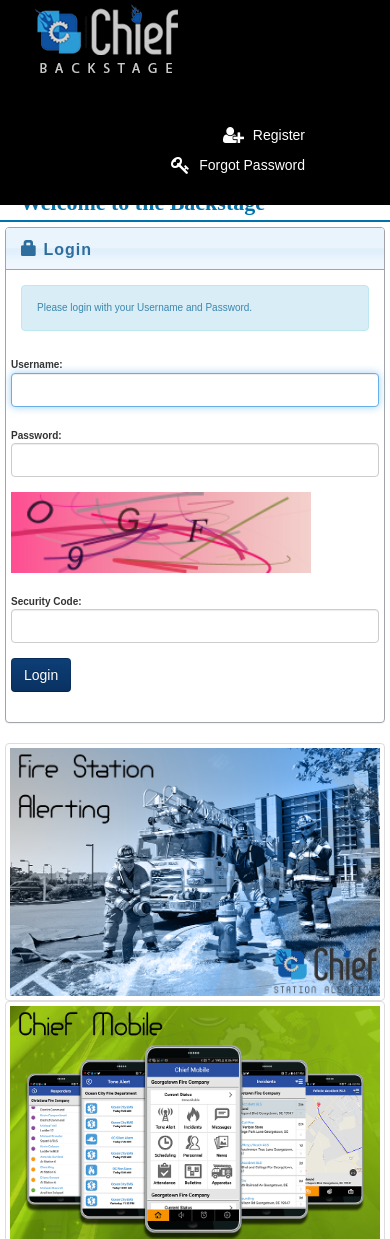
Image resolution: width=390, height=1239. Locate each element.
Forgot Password (238, 165)
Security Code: (46, 601)
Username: (37, 364)
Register (264, 135)
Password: (36, 435)
